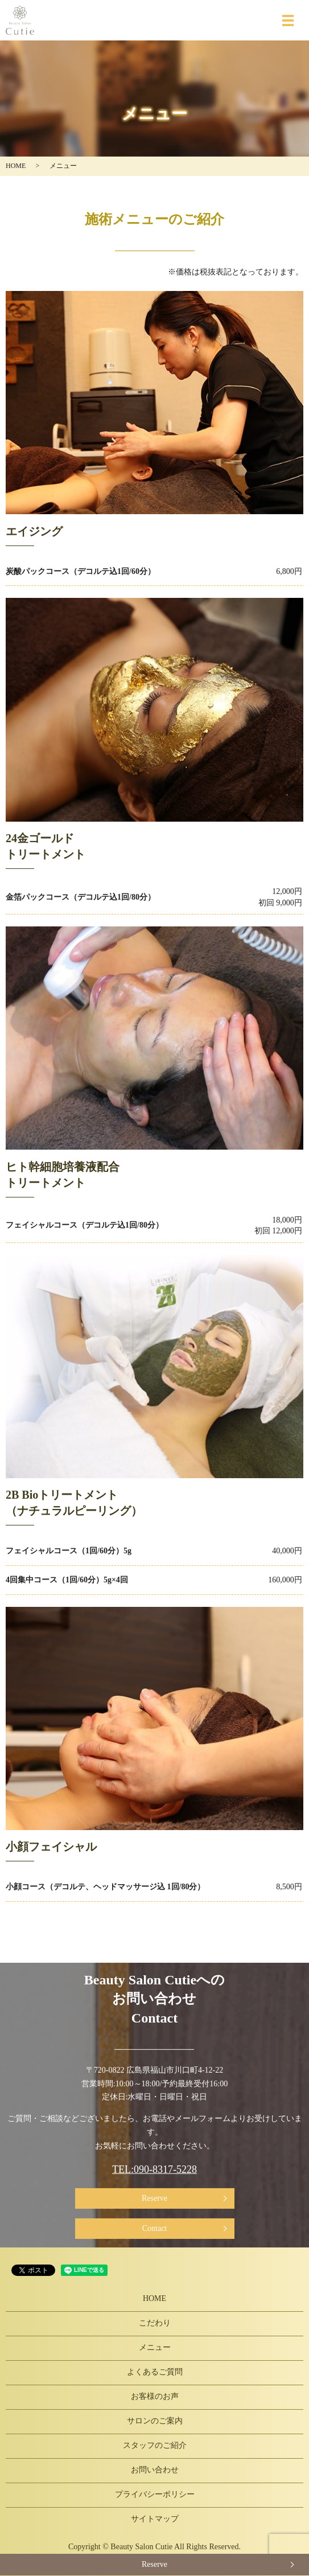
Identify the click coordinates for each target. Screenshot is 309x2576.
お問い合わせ (155, 2470)
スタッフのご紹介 (155, 2445)
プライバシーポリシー (155, 2494)
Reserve (154, 2198)
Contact (154, 2228)
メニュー (155, 2347)
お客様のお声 (155, 2396)
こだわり (155, 2323)
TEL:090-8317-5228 (154, 2169)
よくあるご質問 (155, 2372)
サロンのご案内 (155, 2421)
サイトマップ (155, 2519)
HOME (16, 166)
